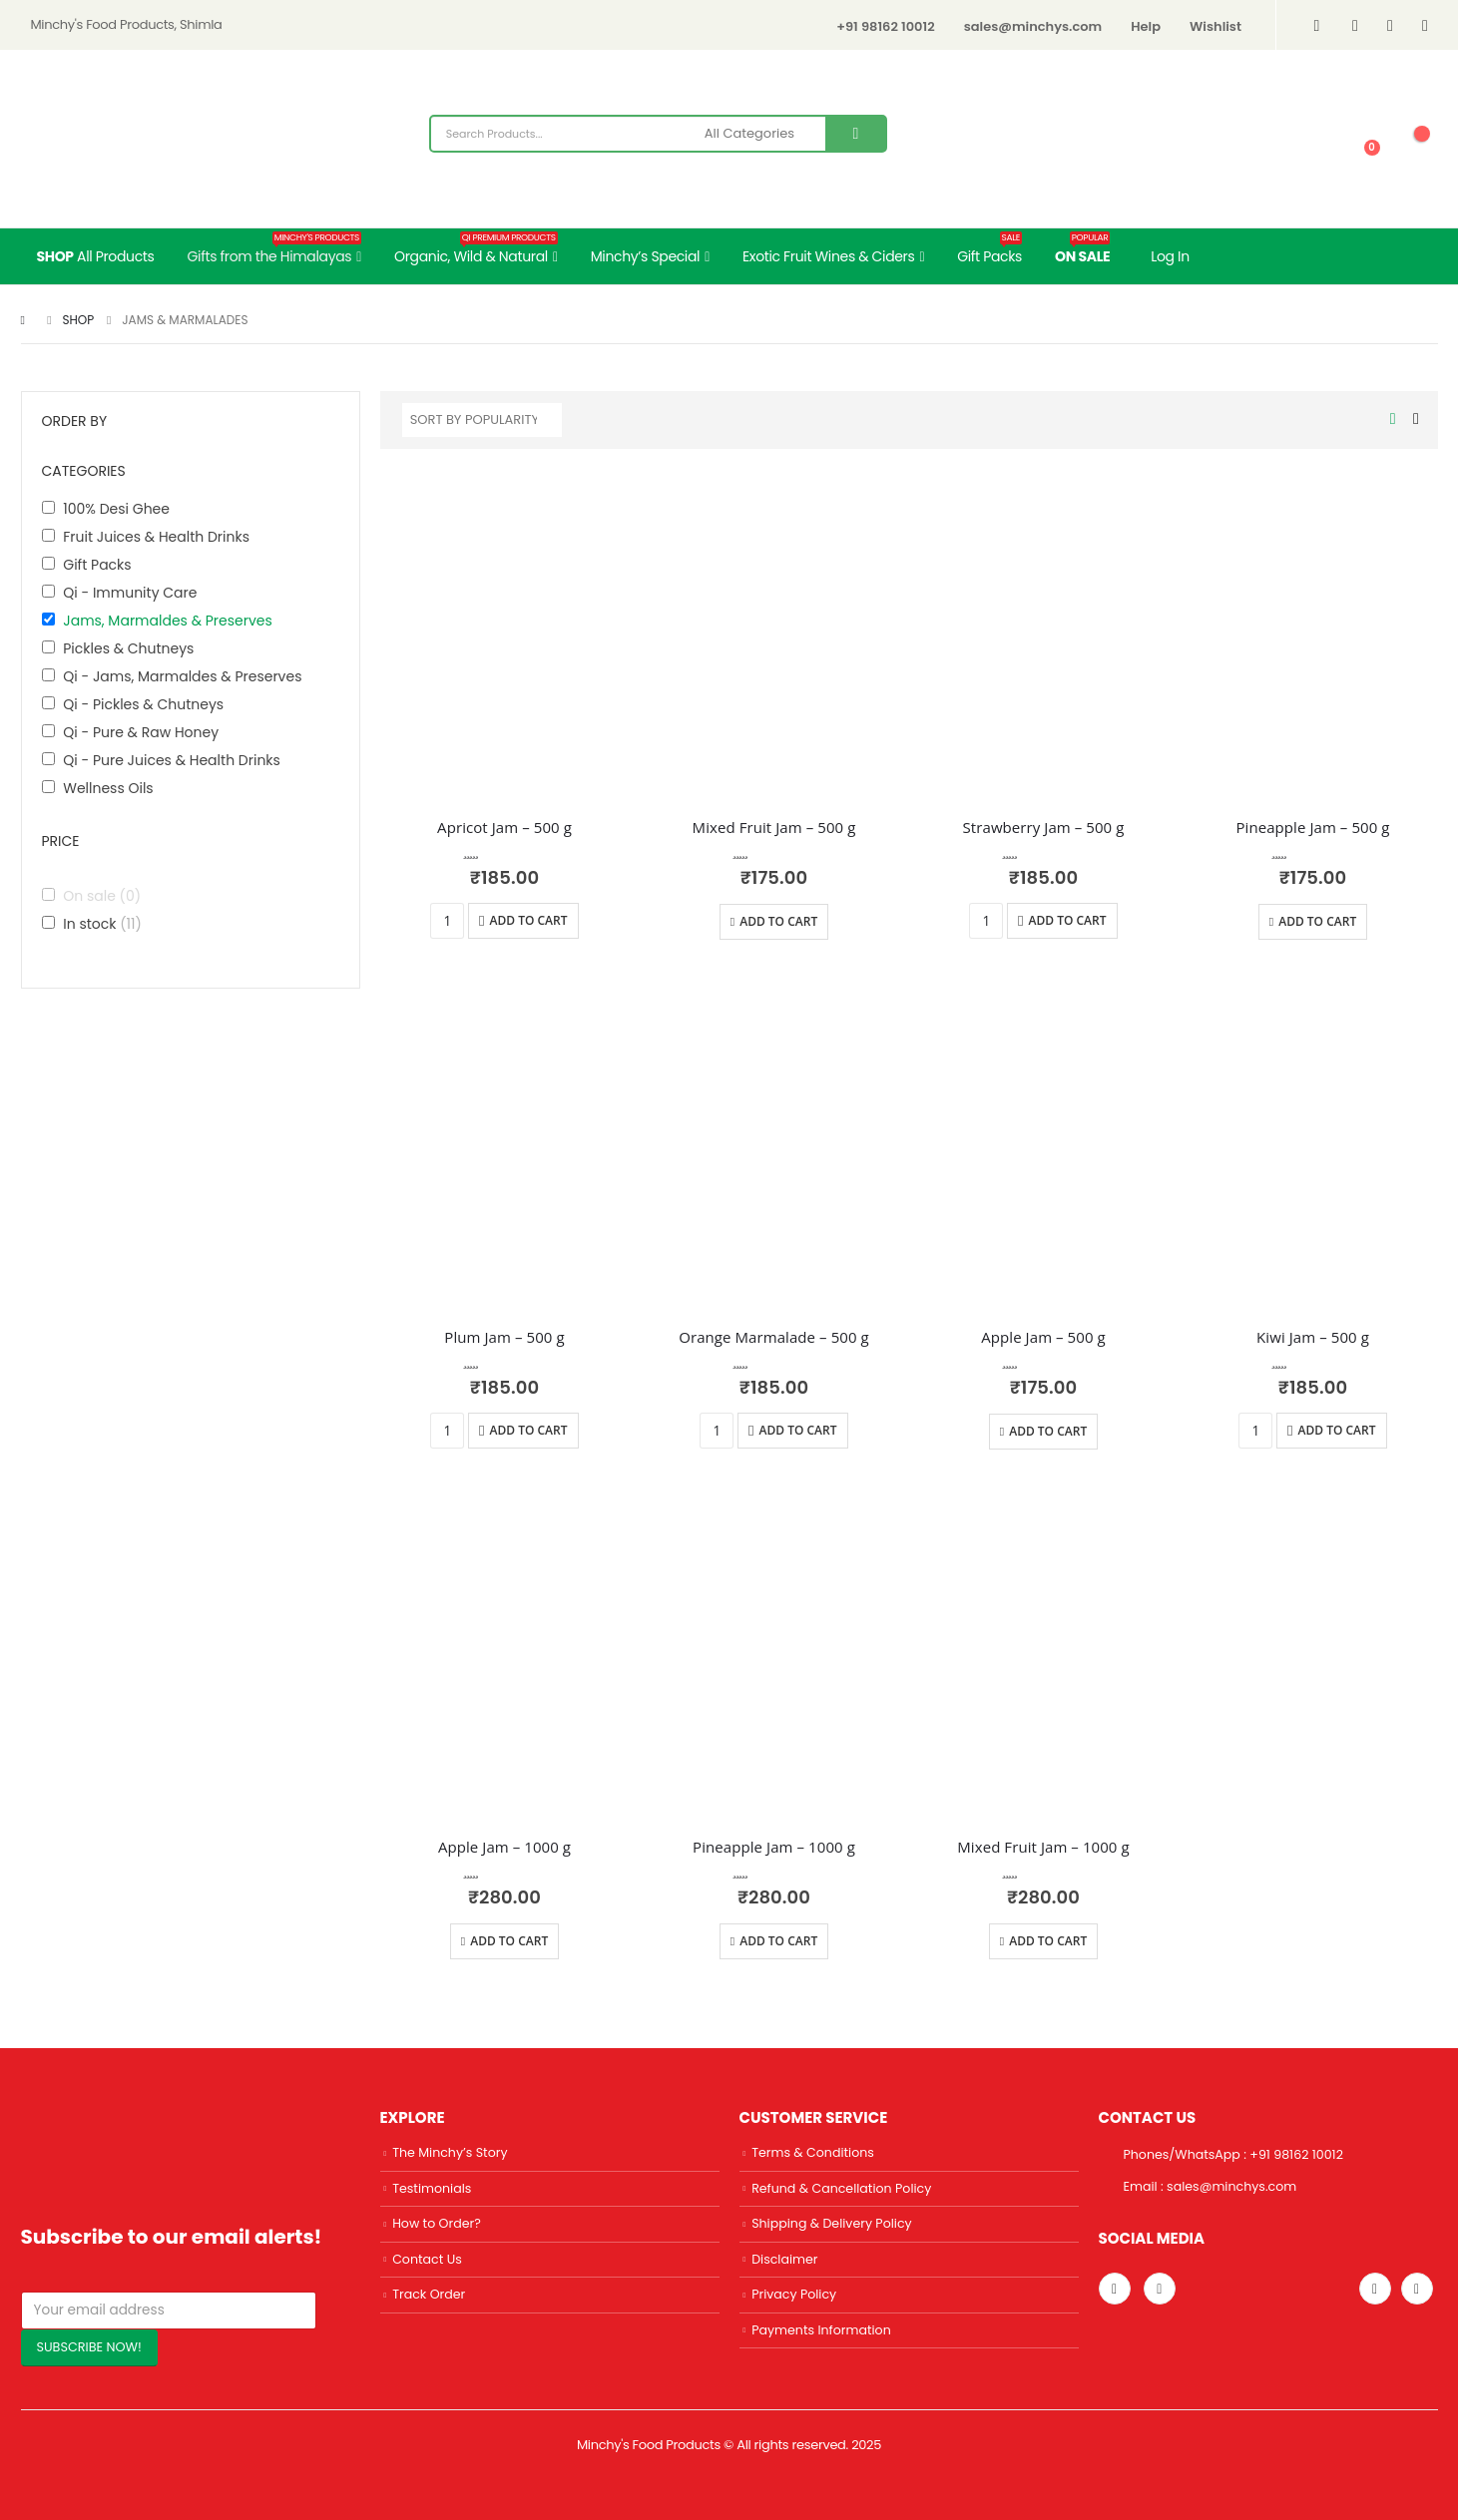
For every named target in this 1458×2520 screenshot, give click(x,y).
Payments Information (821, 2329)
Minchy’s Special (646, 256)
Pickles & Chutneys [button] (128, 648)
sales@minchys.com (1033, 26)
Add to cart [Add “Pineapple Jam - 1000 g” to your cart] (778, 1940)
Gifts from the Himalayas (274, 248)
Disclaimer (784, 2259)
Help (1146, 26)
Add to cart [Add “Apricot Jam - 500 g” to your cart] (529, 920)
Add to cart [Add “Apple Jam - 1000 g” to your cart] (509, 1940)
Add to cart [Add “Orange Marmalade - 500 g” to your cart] (798, 1430)
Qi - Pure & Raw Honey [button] (141, 732)
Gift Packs (989, 248)
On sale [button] (102, 896)
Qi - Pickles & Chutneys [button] (143, 704)
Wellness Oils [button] (108, 788)
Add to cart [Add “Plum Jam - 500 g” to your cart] (529, 1430)
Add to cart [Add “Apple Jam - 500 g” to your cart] (1048, 1431)
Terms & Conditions (812, 2152)
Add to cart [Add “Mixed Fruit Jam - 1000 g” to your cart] (1048, 1940)
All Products (96, 256)
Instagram (1115, 2289)
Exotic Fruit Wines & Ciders (828, 256)
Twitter (1375, 2289)
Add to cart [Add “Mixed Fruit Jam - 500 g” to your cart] (778, 921)
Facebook (1417, 2289)
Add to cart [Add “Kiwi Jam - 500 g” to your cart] (1337, 1430)
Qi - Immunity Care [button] (130, 593)
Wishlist (1215, 26)
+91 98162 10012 (885, 26)
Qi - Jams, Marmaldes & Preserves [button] (182, 676)
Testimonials (431, 2188)
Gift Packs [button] (97, 565)
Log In (1170, 256)
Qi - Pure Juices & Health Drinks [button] (171, 760)
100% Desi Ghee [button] (116, 509)
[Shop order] (482, 420)
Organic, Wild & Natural (476, 248)
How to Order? (436, 2223)
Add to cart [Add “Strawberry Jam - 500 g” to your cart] (1068, 920)
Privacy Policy (793, 2294)
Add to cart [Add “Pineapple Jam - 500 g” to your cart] (1317, 921)
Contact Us (427, 2259)
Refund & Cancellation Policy (841, 2188)
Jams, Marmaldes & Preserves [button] (167, 620)
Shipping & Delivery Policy (831, 2223)
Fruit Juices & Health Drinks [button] (156, 537)
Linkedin (1160, 2289)
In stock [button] (102, 924)
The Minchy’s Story (449, 2152)
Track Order (428, 2294)
